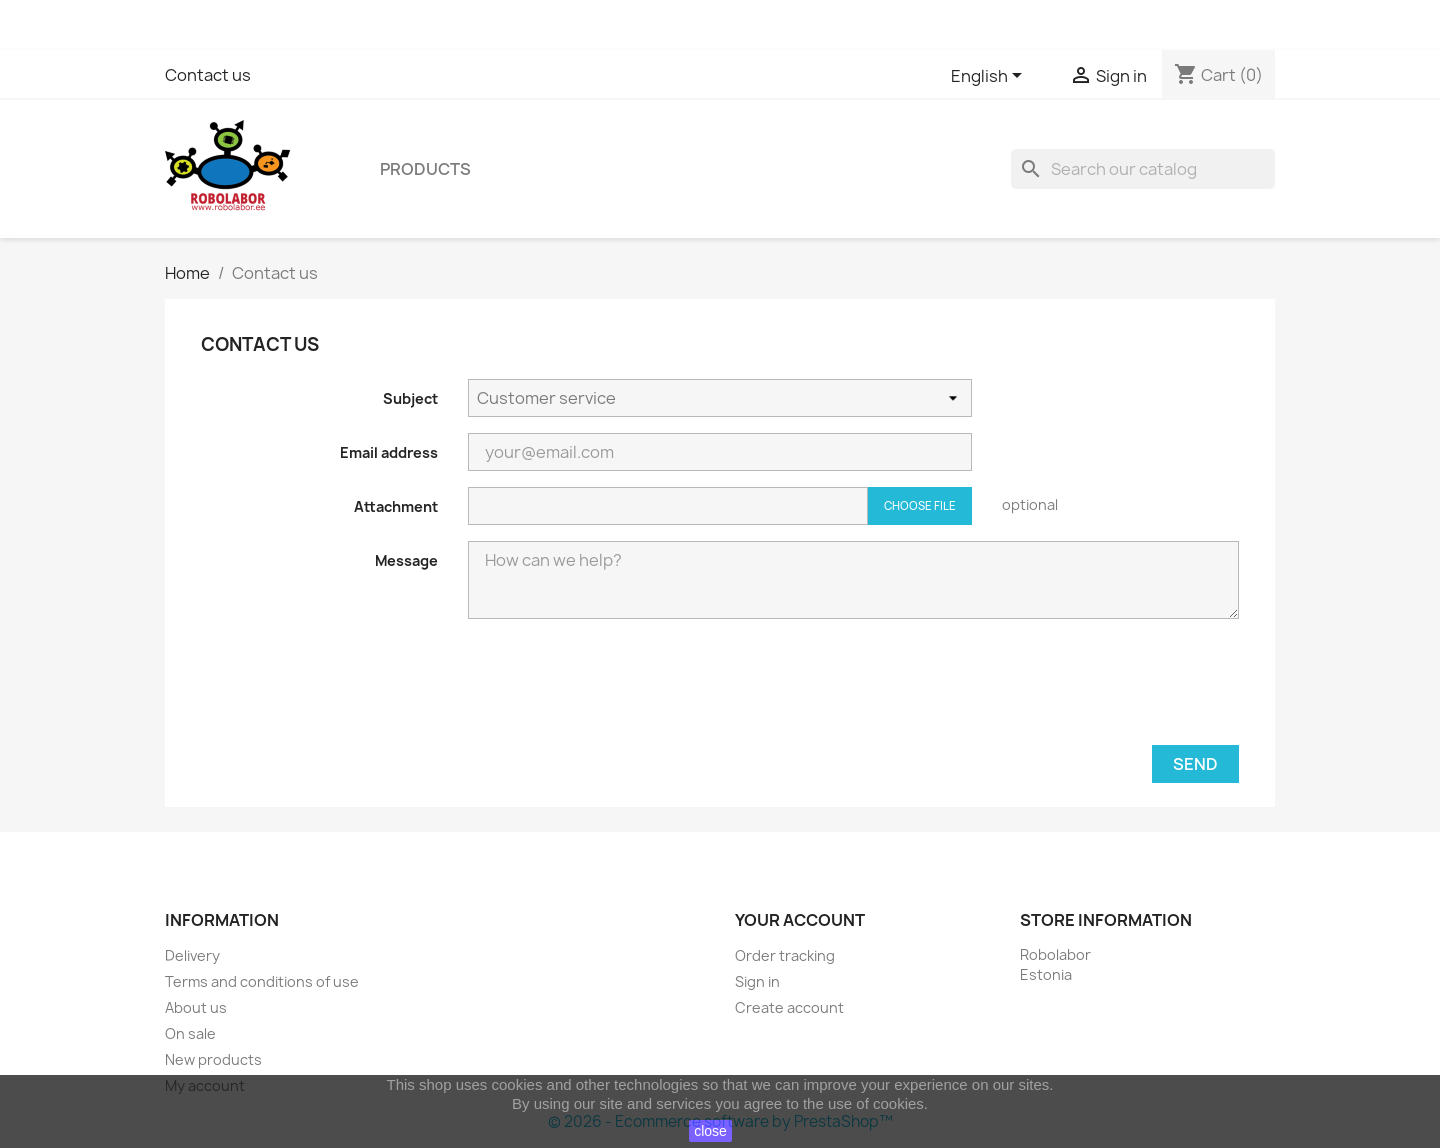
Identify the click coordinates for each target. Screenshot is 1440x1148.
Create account (789, 1007)
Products (425, 169)
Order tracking (785, 955)
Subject (410, 398)
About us (196, 1007)
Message (406, 560)
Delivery (192, 955)
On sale (190, 1033)
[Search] (1143, 169)
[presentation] (1087, 690)
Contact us (208, 75)
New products (213, 1059)
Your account (800, 920)
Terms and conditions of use (262, 981)
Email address (389, 452)
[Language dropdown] (990, 77)
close (710, 1131)
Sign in (757, 981)
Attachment (396, 506)
